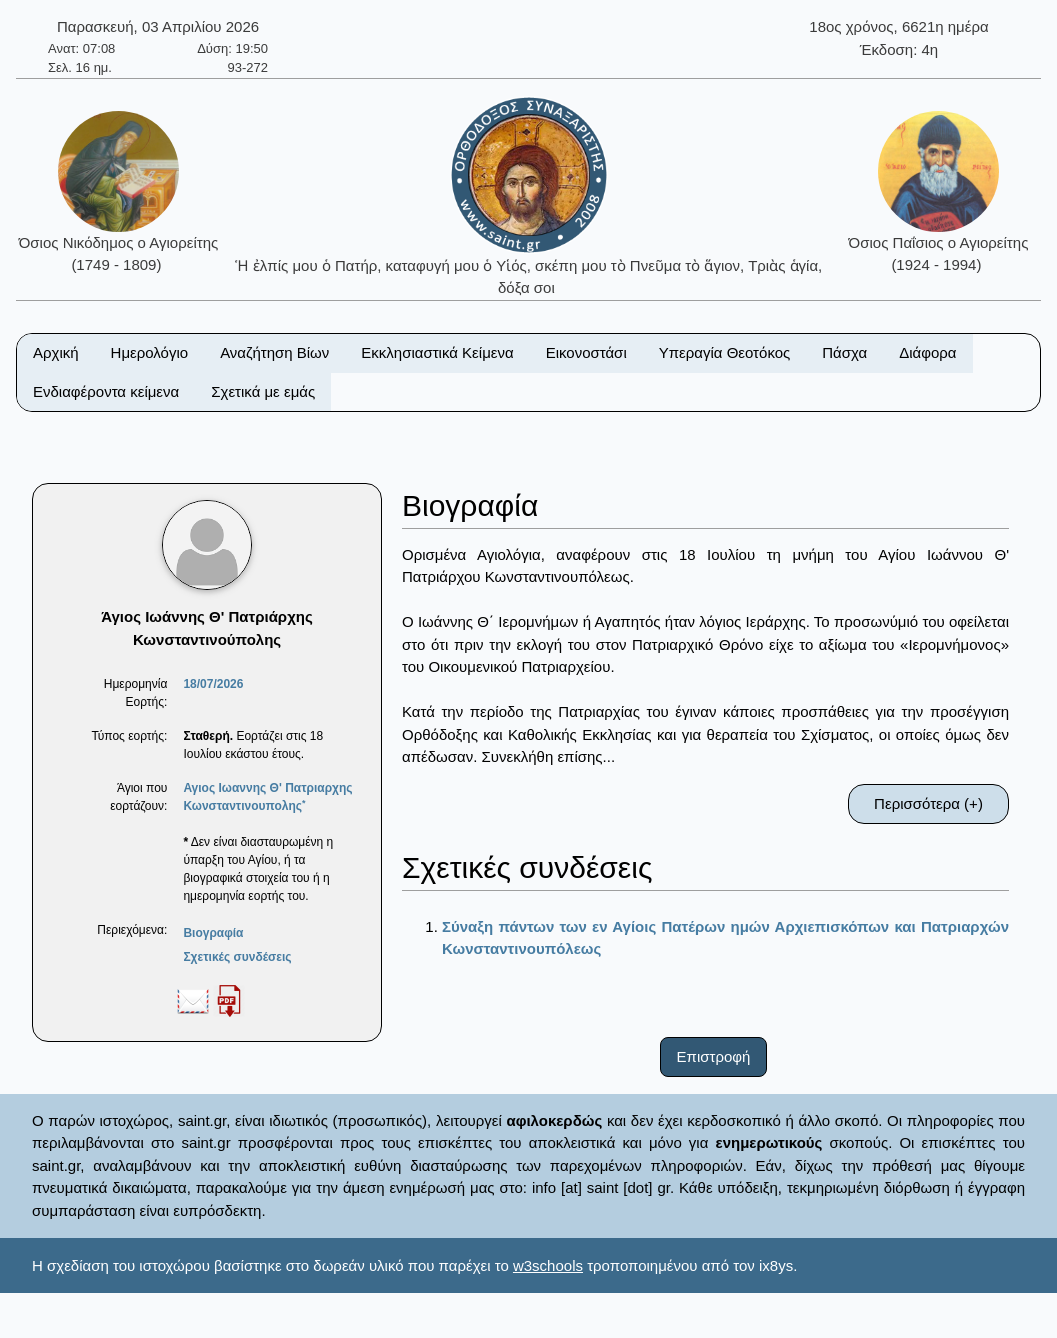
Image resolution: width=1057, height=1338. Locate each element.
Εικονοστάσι (586, 352)
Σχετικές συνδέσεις (237, 957)
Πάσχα (844, 352)
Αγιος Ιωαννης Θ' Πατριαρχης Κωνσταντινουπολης (267, 797)
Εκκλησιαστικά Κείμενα (437, 352)
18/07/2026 (213, 684)
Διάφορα (927, 352)
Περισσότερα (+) (928, 803)
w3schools (548, 1265)
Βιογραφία (213, 933)
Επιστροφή (714, 1056)
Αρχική (56, 352)
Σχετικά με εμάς (263, 391)
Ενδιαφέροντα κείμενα (106, 391)
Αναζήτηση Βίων (274, 352)
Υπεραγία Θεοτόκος (725, 352)
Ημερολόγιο (150, 352)
